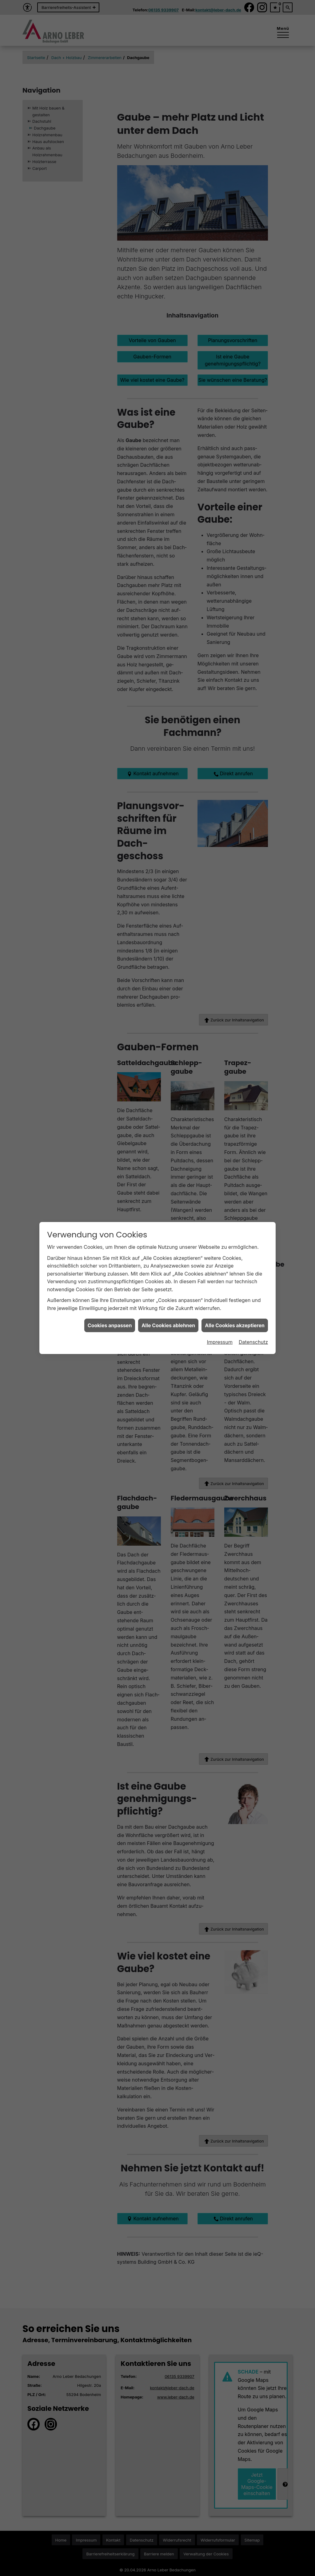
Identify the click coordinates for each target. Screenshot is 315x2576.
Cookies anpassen (110, 1209)
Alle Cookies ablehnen (168, 1209)
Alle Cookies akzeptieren (235, 1209)
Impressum (220, 1226)
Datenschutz (253, 1226)
